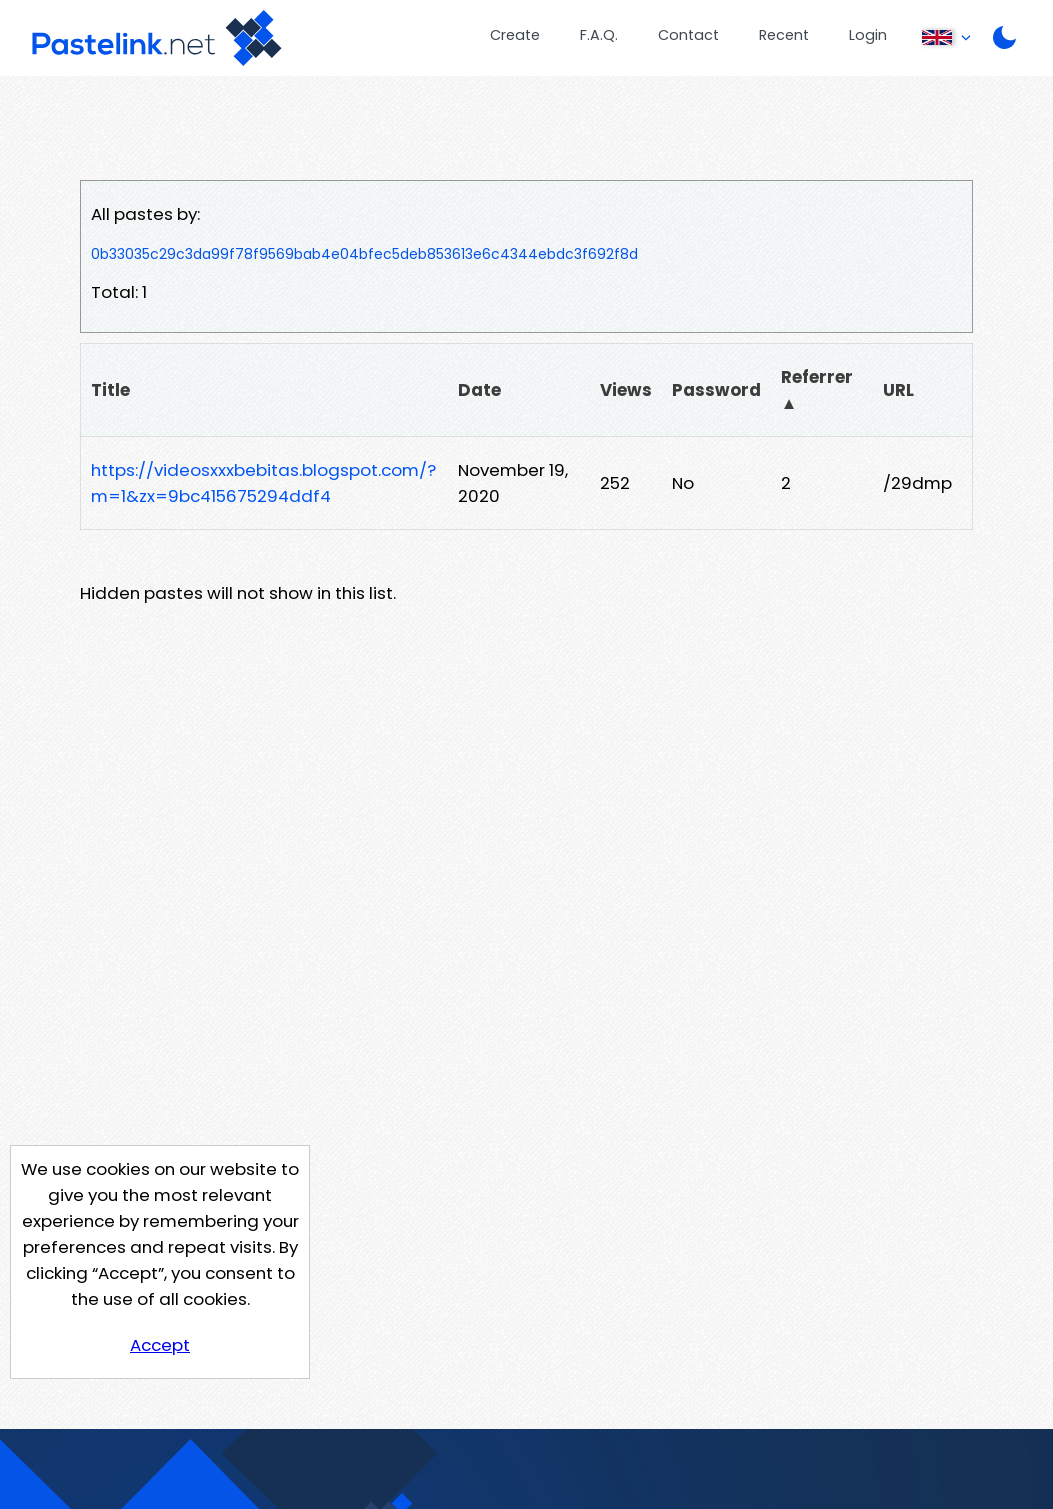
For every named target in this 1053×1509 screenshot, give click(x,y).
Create (515, 35)
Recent (784, 35)
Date (479, 390)
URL (898, 390)
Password (716, 390)
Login (868, 35)
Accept (160, 1345)
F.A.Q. (599, 35)
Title (110, 390)
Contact (688, 35)
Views (626, 390)
